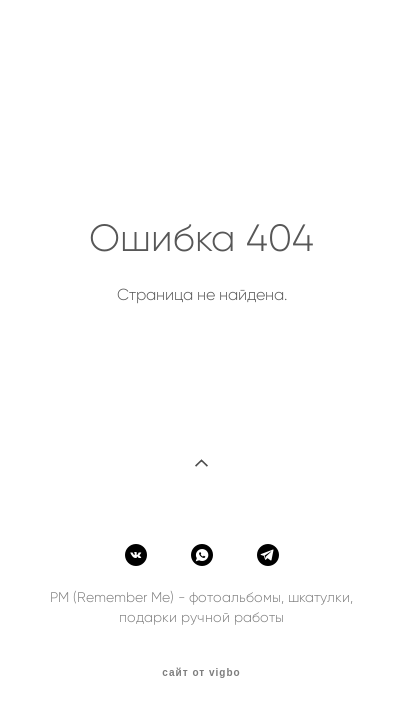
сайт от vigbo (201, 673)
